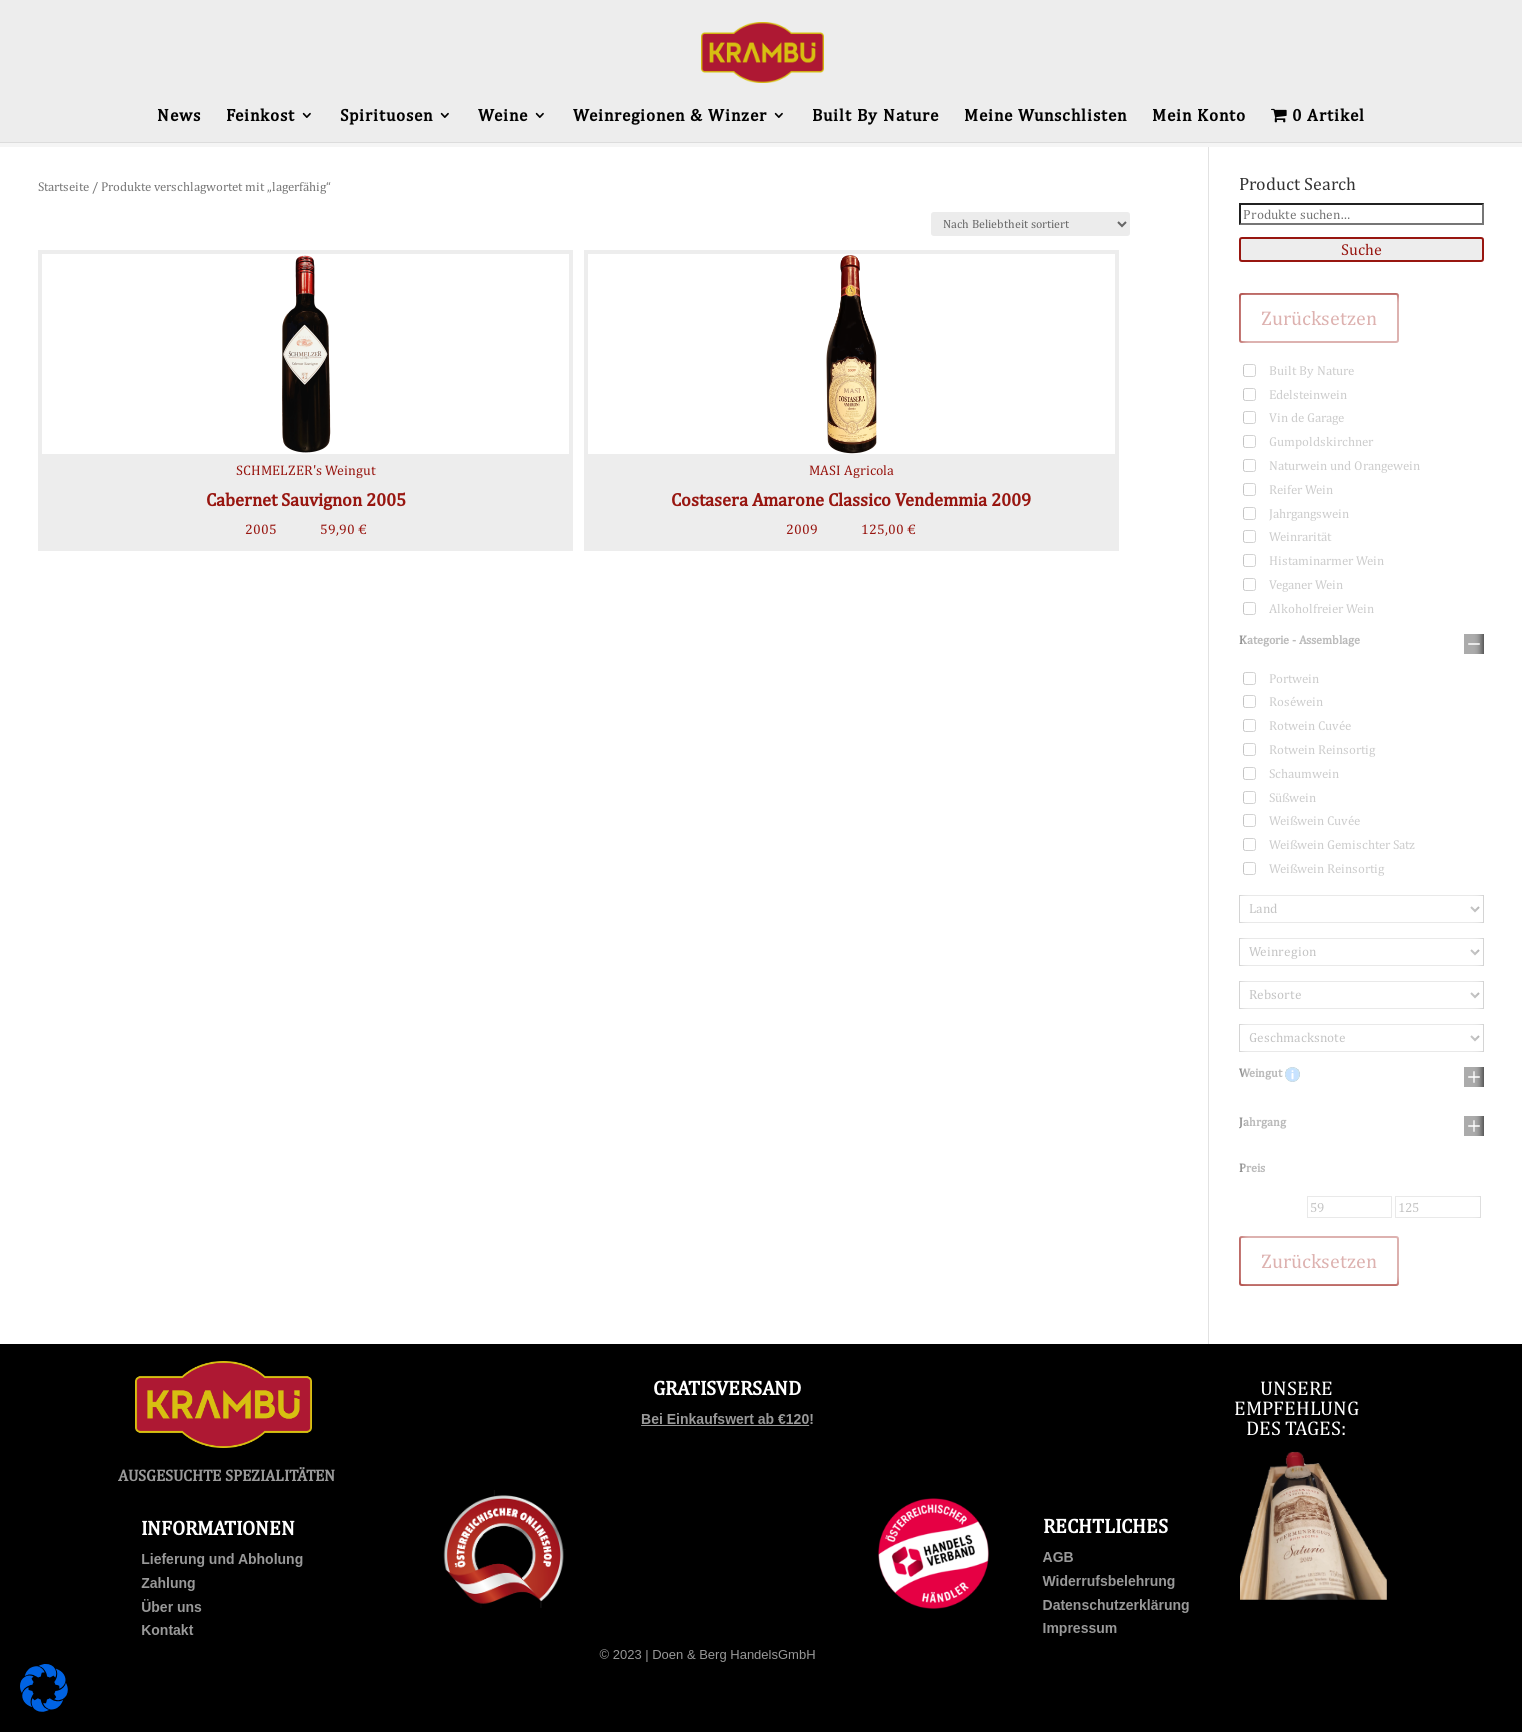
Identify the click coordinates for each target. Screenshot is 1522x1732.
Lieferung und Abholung (222, 1559)
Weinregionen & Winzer (670, 116)
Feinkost (260, 116)
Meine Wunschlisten (1045, 116)
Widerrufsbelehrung (1109, 1581)
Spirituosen (386, 116)
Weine (503, 116)
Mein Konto (1199, 116)
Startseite (63, 186)
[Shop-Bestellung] (1030, 224)
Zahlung (168, 1583)
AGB (1058, 1557)
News (179, 116)
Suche (1361, 249)
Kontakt (167, 1630)
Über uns (171, 1607)
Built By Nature (875, 116)
